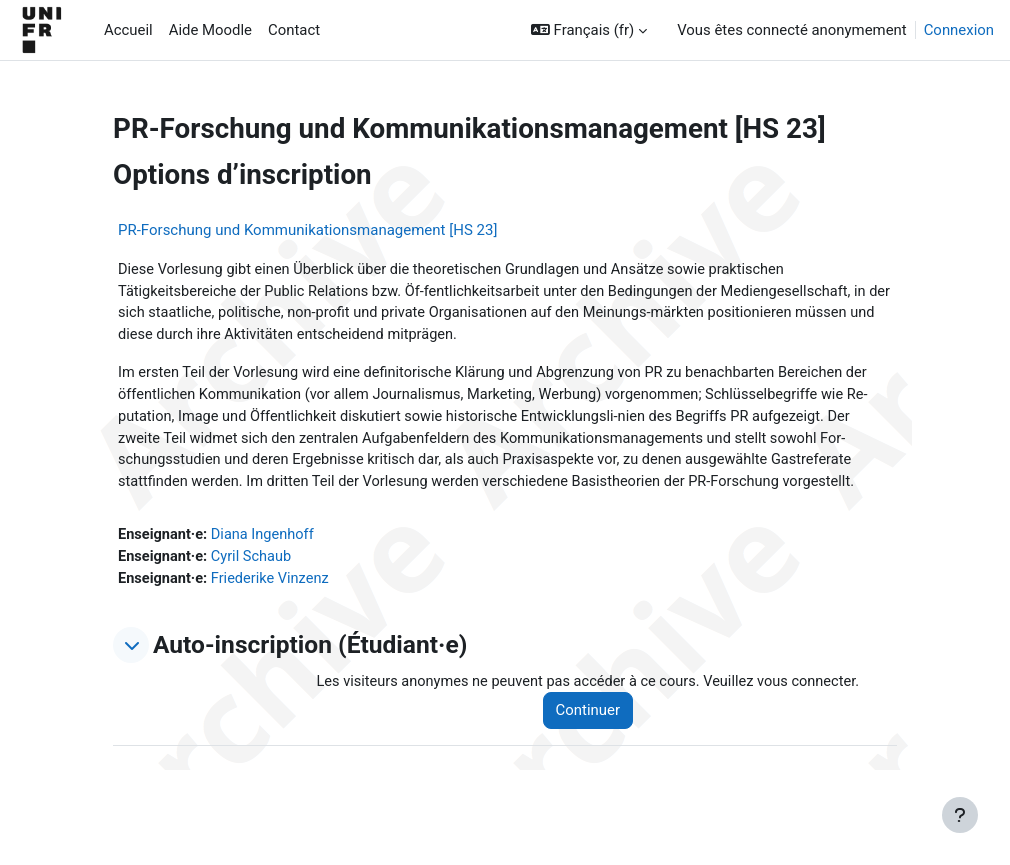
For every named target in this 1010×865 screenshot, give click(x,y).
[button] (589, 30)
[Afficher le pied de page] (960, 815)
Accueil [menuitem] (128, 30)
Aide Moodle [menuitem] (210, 30)
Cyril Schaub (254, 563)
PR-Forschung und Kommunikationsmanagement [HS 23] (307, 230)
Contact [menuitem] (294, 30)
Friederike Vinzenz (273, 585)
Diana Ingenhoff (265, 540)
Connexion (959, 30)
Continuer (594, 718)
